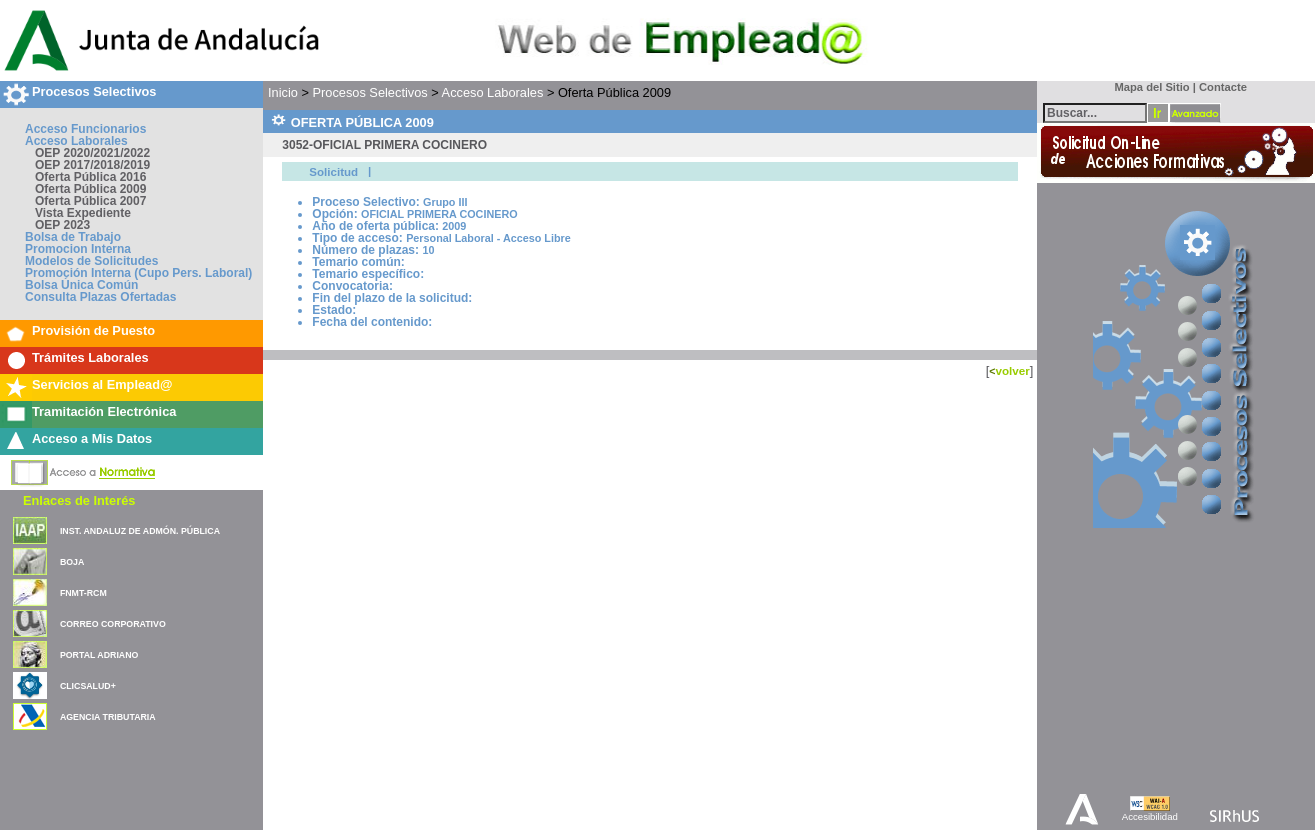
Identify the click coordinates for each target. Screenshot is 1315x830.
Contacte (1223, 87)
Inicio (283, 92)
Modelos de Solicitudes (91, 261)
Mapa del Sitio (1147, 87)
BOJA (72, 562)
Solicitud (333, 172)
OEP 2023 (62, 225)
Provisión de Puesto (93, 330)
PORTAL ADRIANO (99, 655)
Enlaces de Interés (79, 500)
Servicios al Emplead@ (102, 384)
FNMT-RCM (83, 593)
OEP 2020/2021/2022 (92, 153)
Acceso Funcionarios (85, 129)
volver (1012, 370)
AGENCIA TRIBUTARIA (108, 717)
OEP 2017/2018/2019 (92, 165)
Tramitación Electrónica (104, 411)
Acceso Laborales (76, 141)
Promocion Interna (78, 249)
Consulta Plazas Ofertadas (100, 297)
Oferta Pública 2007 (90, 201)
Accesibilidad (1150, 816)
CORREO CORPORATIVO (113, 624)
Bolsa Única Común (81, 285)
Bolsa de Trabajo (73, 237)
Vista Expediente (83, 213)
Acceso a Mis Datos (92, 438)
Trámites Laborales (90, 357)
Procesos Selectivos (94, 91)
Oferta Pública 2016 (90, 177)
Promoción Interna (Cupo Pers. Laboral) (138, 273)
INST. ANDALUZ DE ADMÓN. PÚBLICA (140, 531)
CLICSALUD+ (88, 686)
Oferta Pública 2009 (90, 189)
